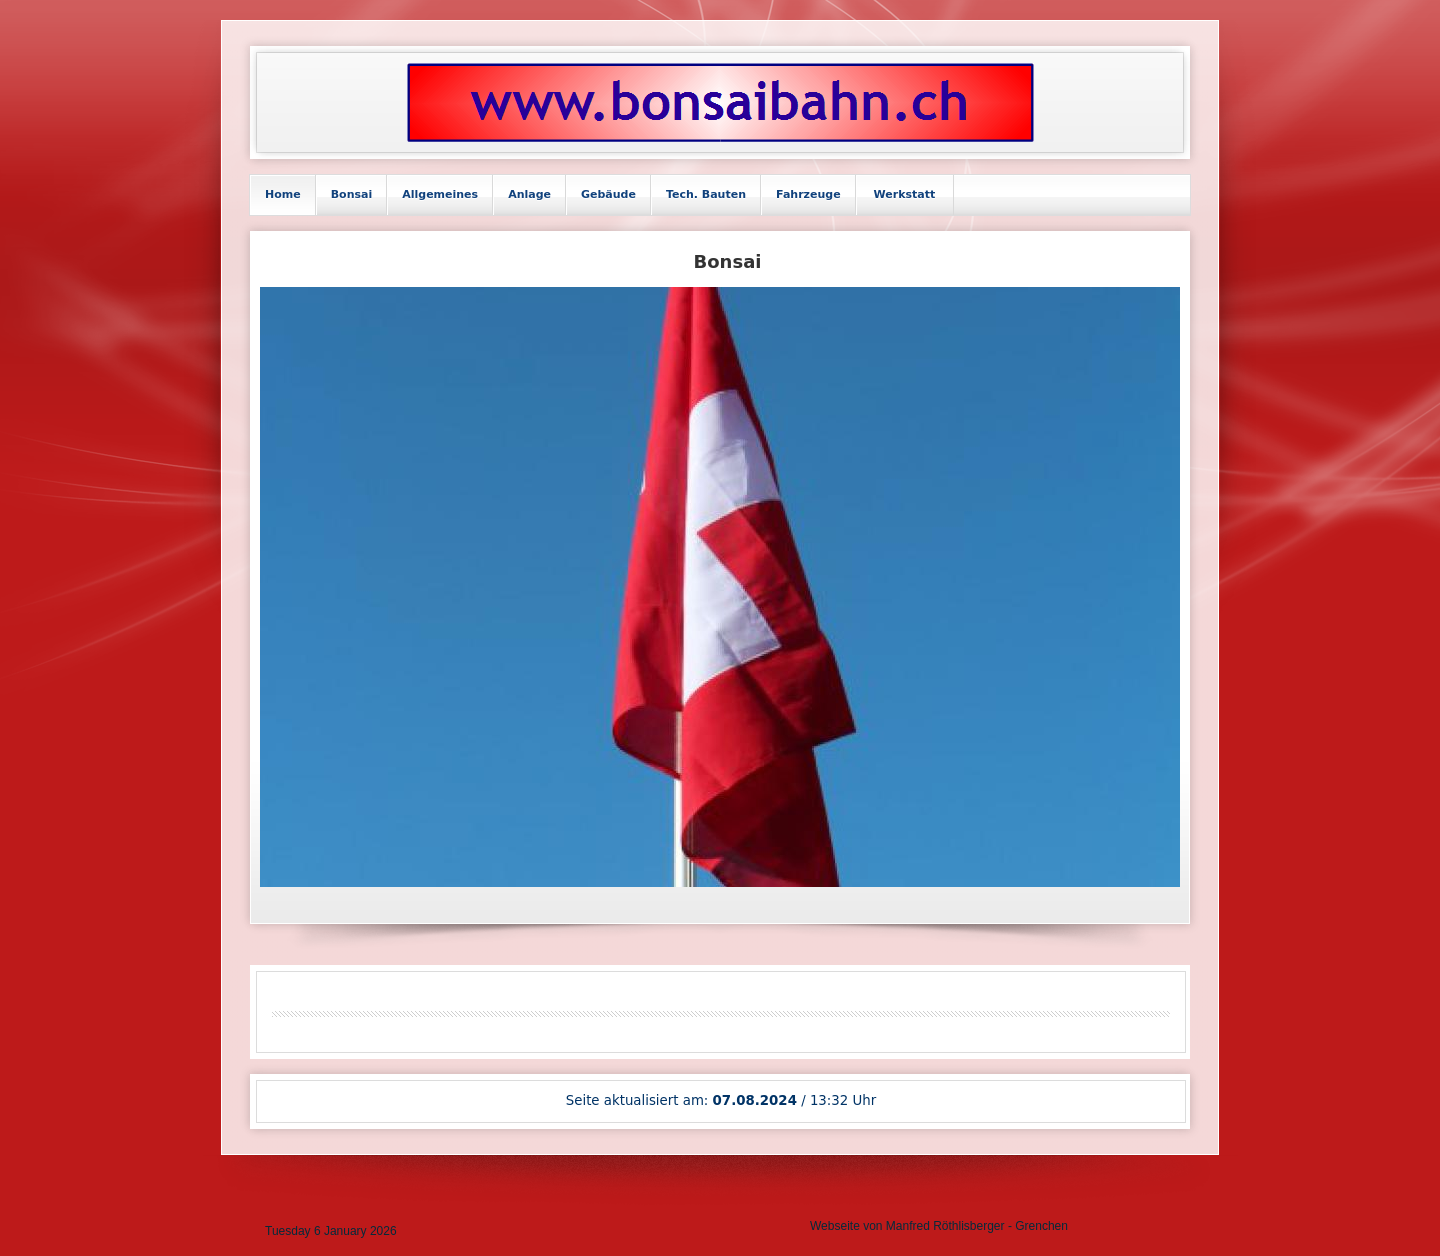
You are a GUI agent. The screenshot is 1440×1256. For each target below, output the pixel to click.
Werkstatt (905, 194)
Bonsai (352, 194)
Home (283, 194)
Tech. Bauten (706, 194)
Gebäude (608, 194)
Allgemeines (440, 194)
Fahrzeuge (808, 194)
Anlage (529, 194)
